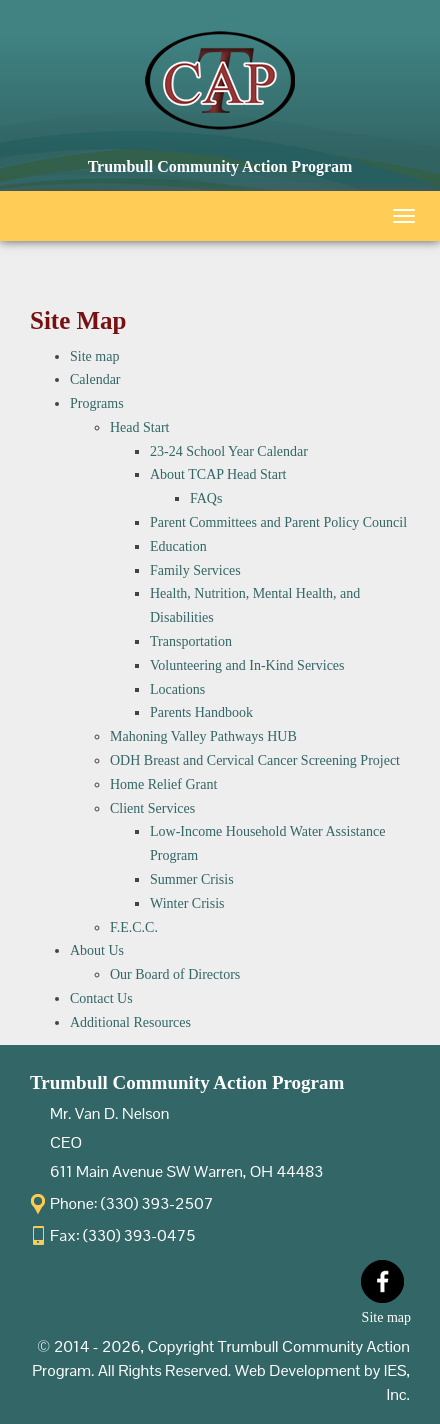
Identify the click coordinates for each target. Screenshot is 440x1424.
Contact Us (101, 998)
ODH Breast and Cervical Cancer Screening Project (255, 760)
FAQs (206, 498)
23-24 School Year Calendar (229, 451)
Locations (177, 689)
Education (178, 546)
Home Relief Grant (163, 784)
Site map (94, 356)
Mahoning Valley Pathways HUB (203, 736)
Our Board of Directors (175, 974)
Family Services (195, 570)
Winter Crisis (187, 903)
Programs (97, 403)
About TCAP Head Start (218, 474)
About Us (97, 950)
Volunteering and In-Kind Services (247, 665)
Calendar (95, 379)
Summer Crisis (192, 879)
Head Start (139, 427)
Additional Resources (130, 1022)
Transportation (191, 641)
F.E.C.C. (134, 927)
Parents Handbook (201, 712)
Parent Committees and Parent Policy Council (278, 522)
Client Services (152, 808)
